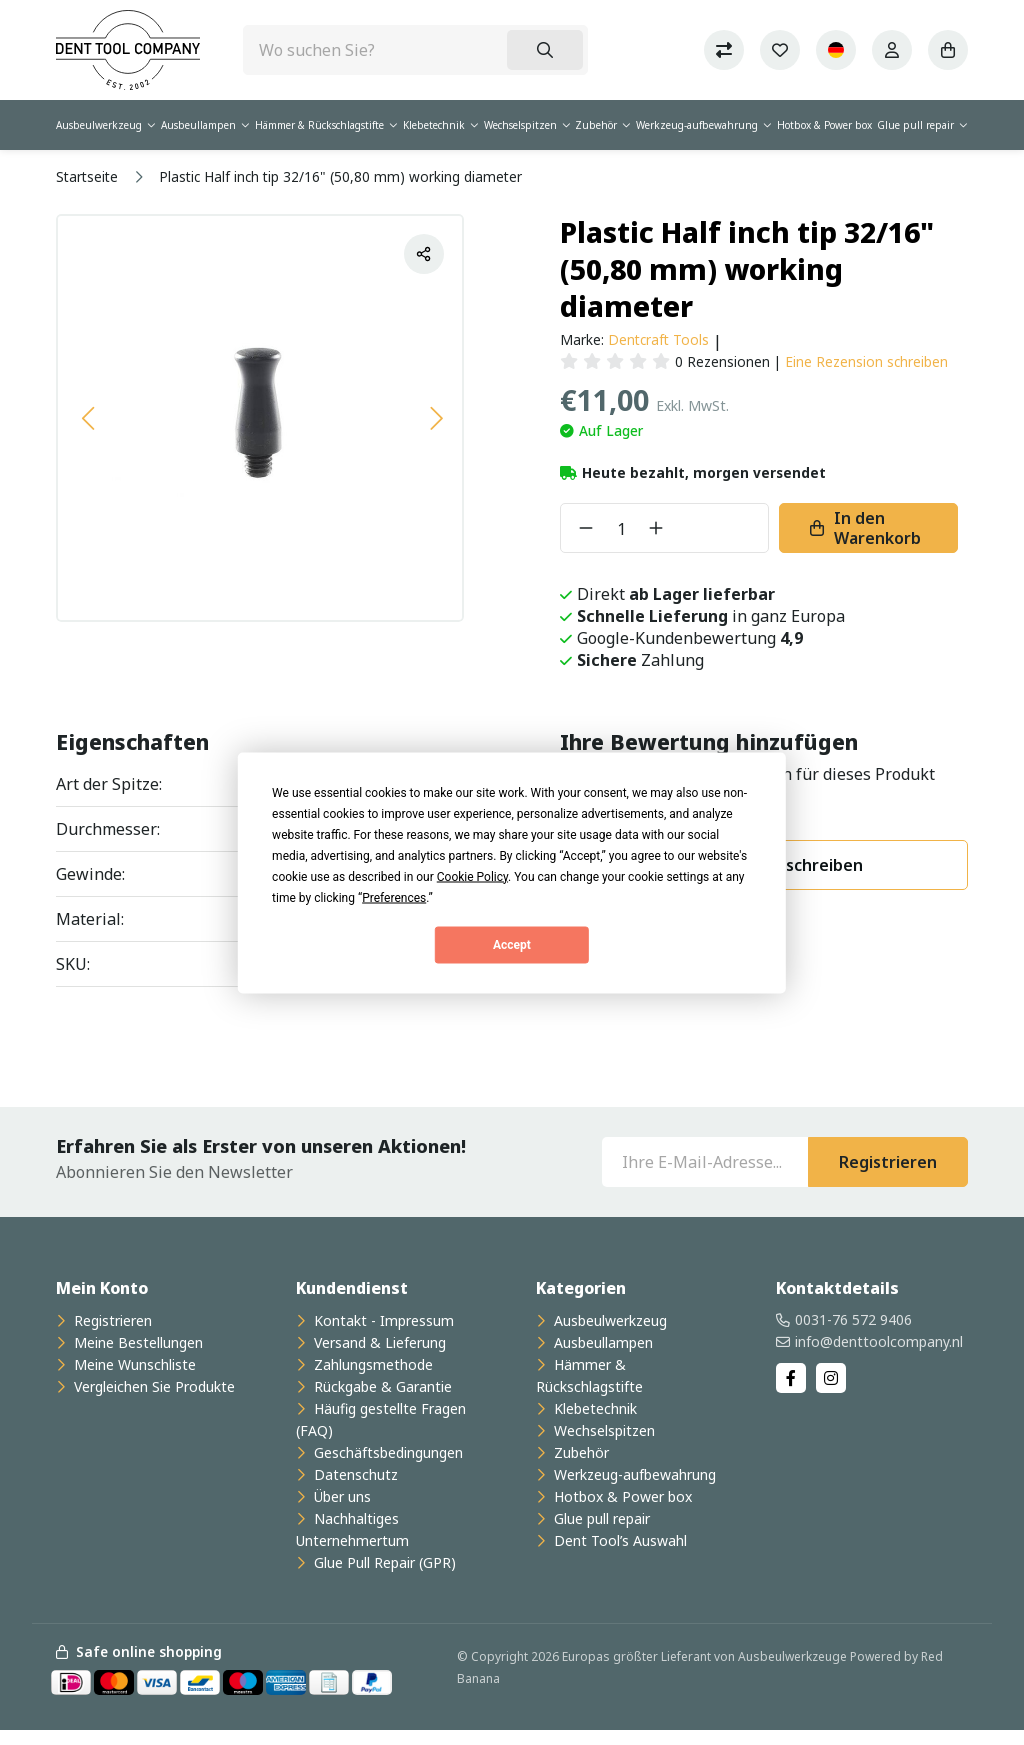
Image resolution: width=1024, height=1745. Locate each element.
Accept (512, 945)
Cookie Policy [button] (472, 876)
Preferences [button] (394, 897)
